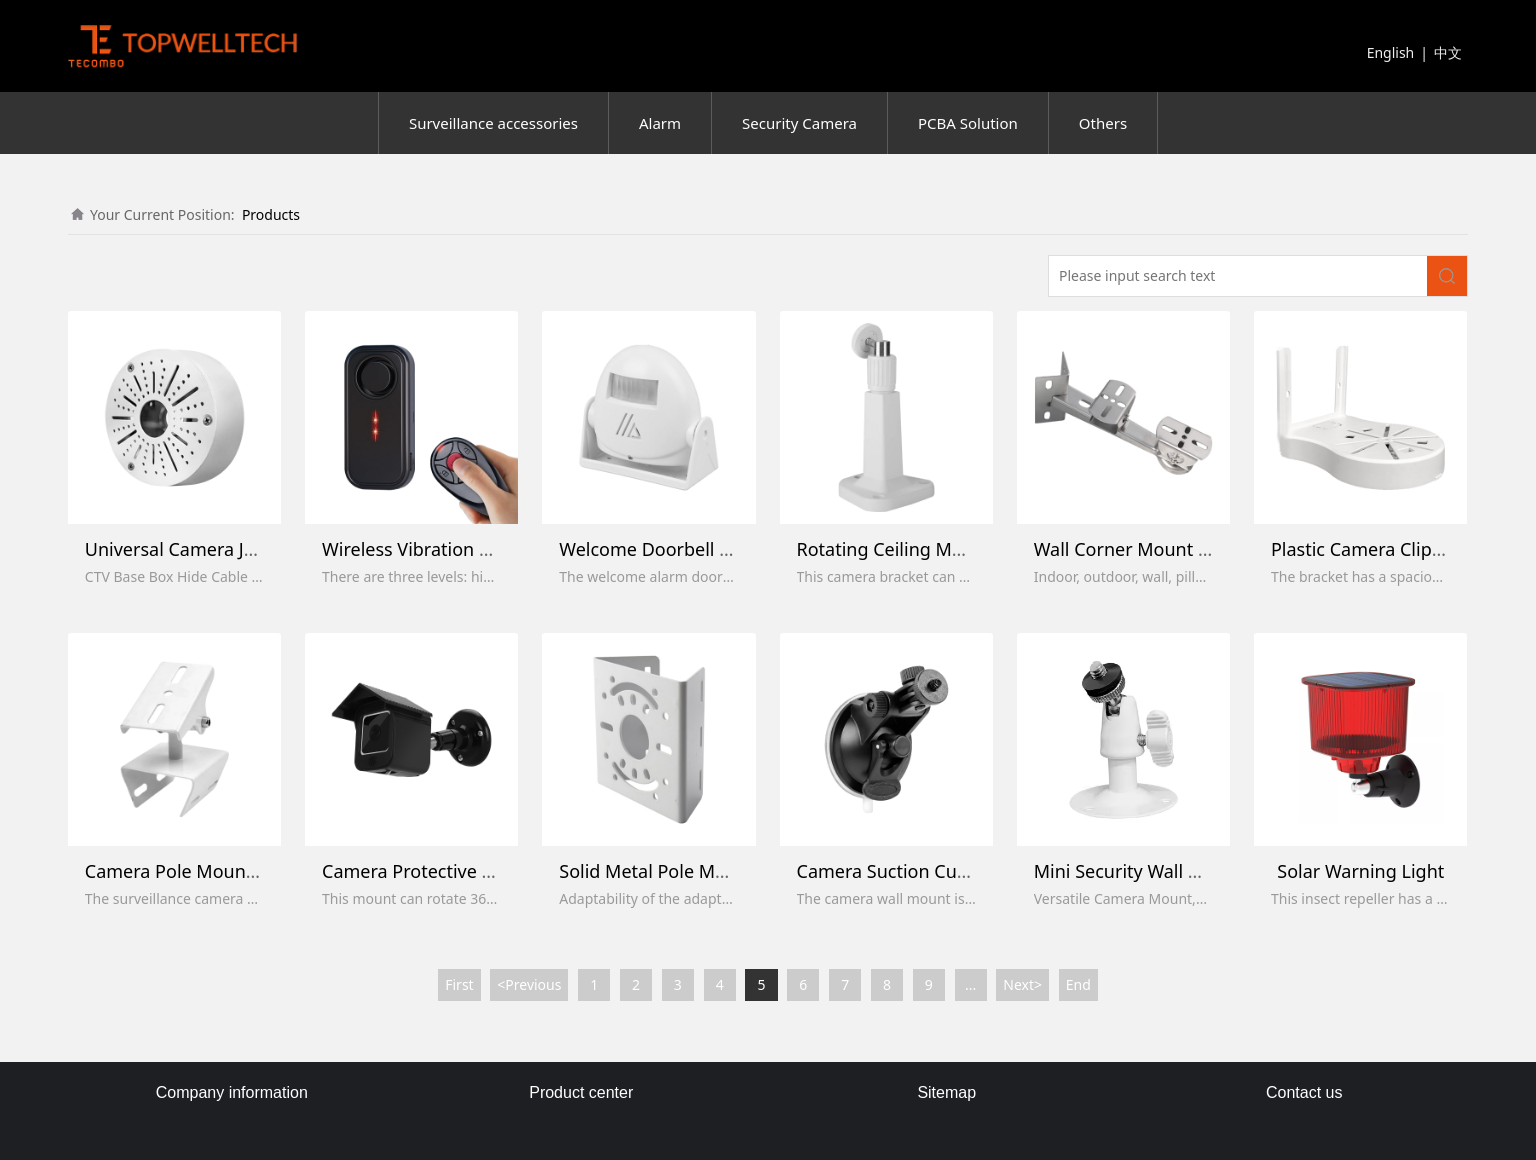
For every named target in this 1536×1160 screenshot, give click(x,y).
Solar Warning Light (1360, 871)
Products (271, 214)
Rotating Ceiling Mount (894, 549)
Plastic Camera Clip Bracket (1385, 549)
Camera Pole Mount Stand (195, 871)
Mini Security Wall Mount (1139, 871)
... (970, 984)
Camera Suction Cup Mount (913, 871)
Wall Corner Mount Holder (1145, 549)
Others (1103, 123)
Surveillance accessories (493, 123)
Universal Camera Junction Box (214, 549)
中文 (1448, 52)
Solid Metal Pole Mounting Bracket (704, 871)
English (1391, 52)
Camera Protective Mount (430, 871)
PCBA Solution (968, 123)
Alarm (660, 123)
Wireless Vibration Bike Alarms (450, 549)
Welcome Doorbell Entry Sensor (692, 549)
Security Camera (799, 123)
